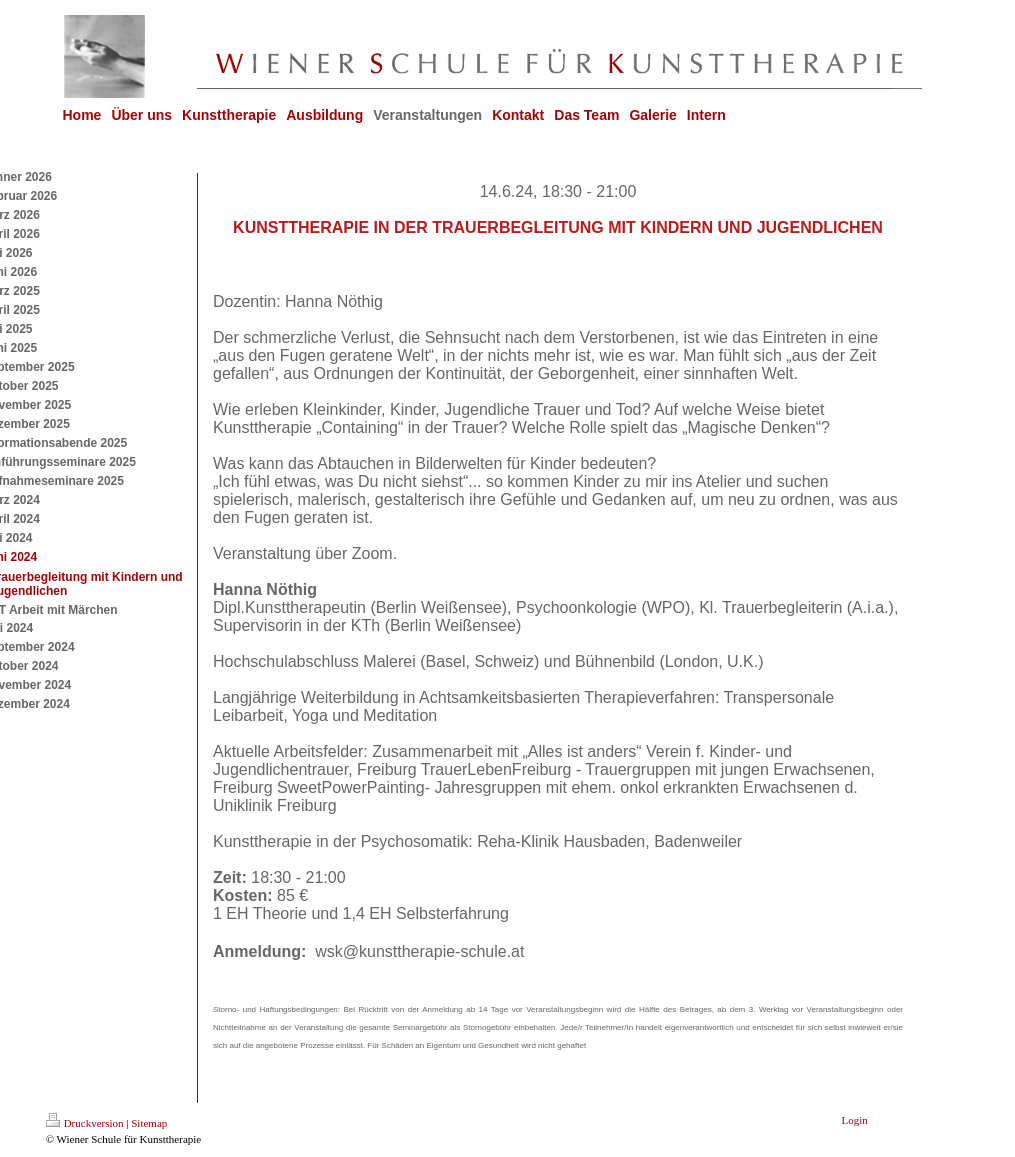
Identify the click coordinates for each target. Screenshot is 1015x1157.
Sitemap (149, 1123)
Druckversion (85, 1123)
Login (855, 1120)
